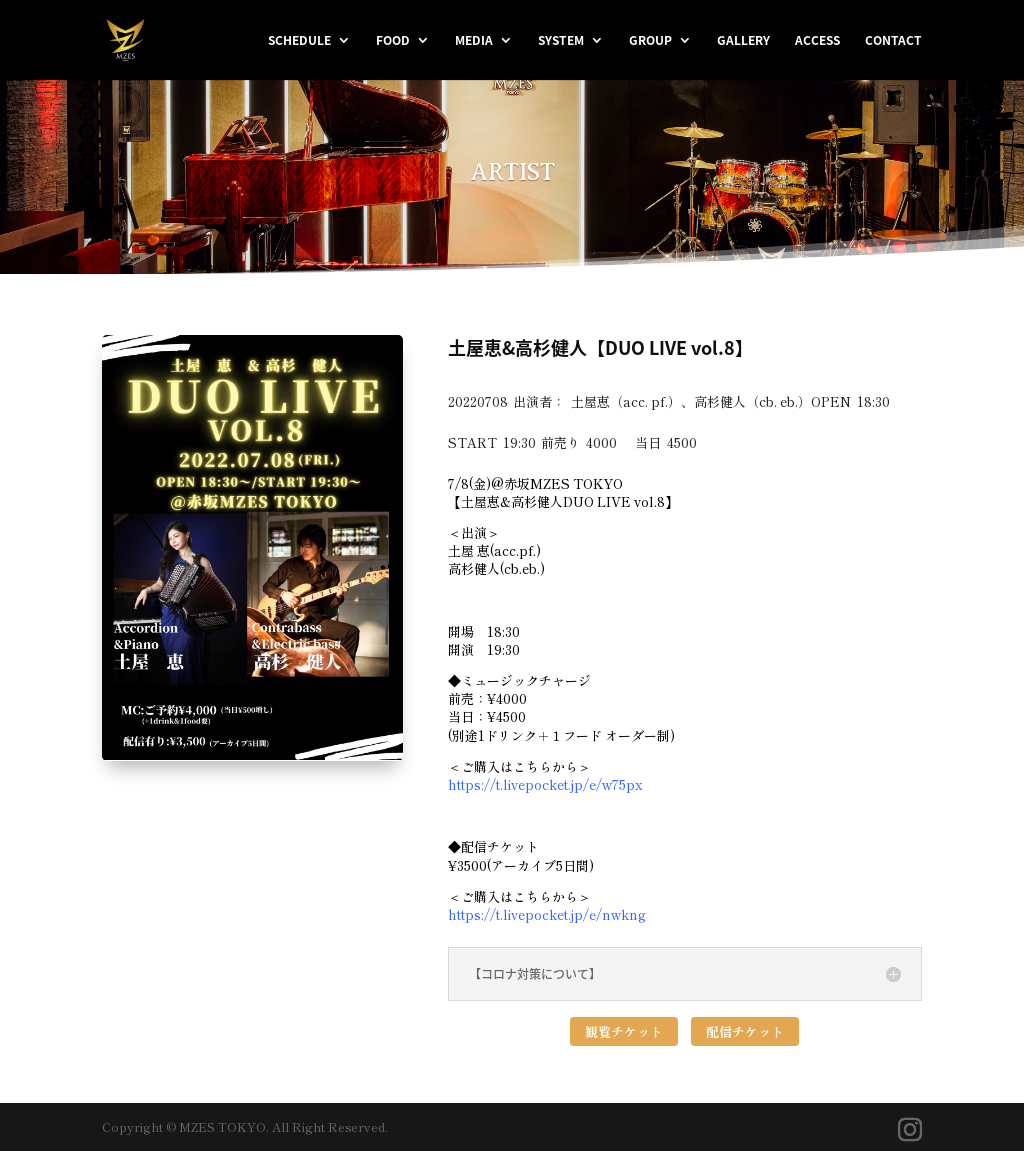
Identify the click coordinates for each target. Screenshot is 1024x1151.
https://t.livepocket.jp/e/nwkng (547, 914)
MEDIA (474, 41)
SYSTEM (561, 41)
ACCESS (817, 41)
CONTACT (893, 41)
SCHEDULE (299, 41)
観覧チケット (624, 1031)
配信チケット (745, 1031)
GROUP (650, 41)
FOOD (393, 41)
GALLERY (743, 41)
